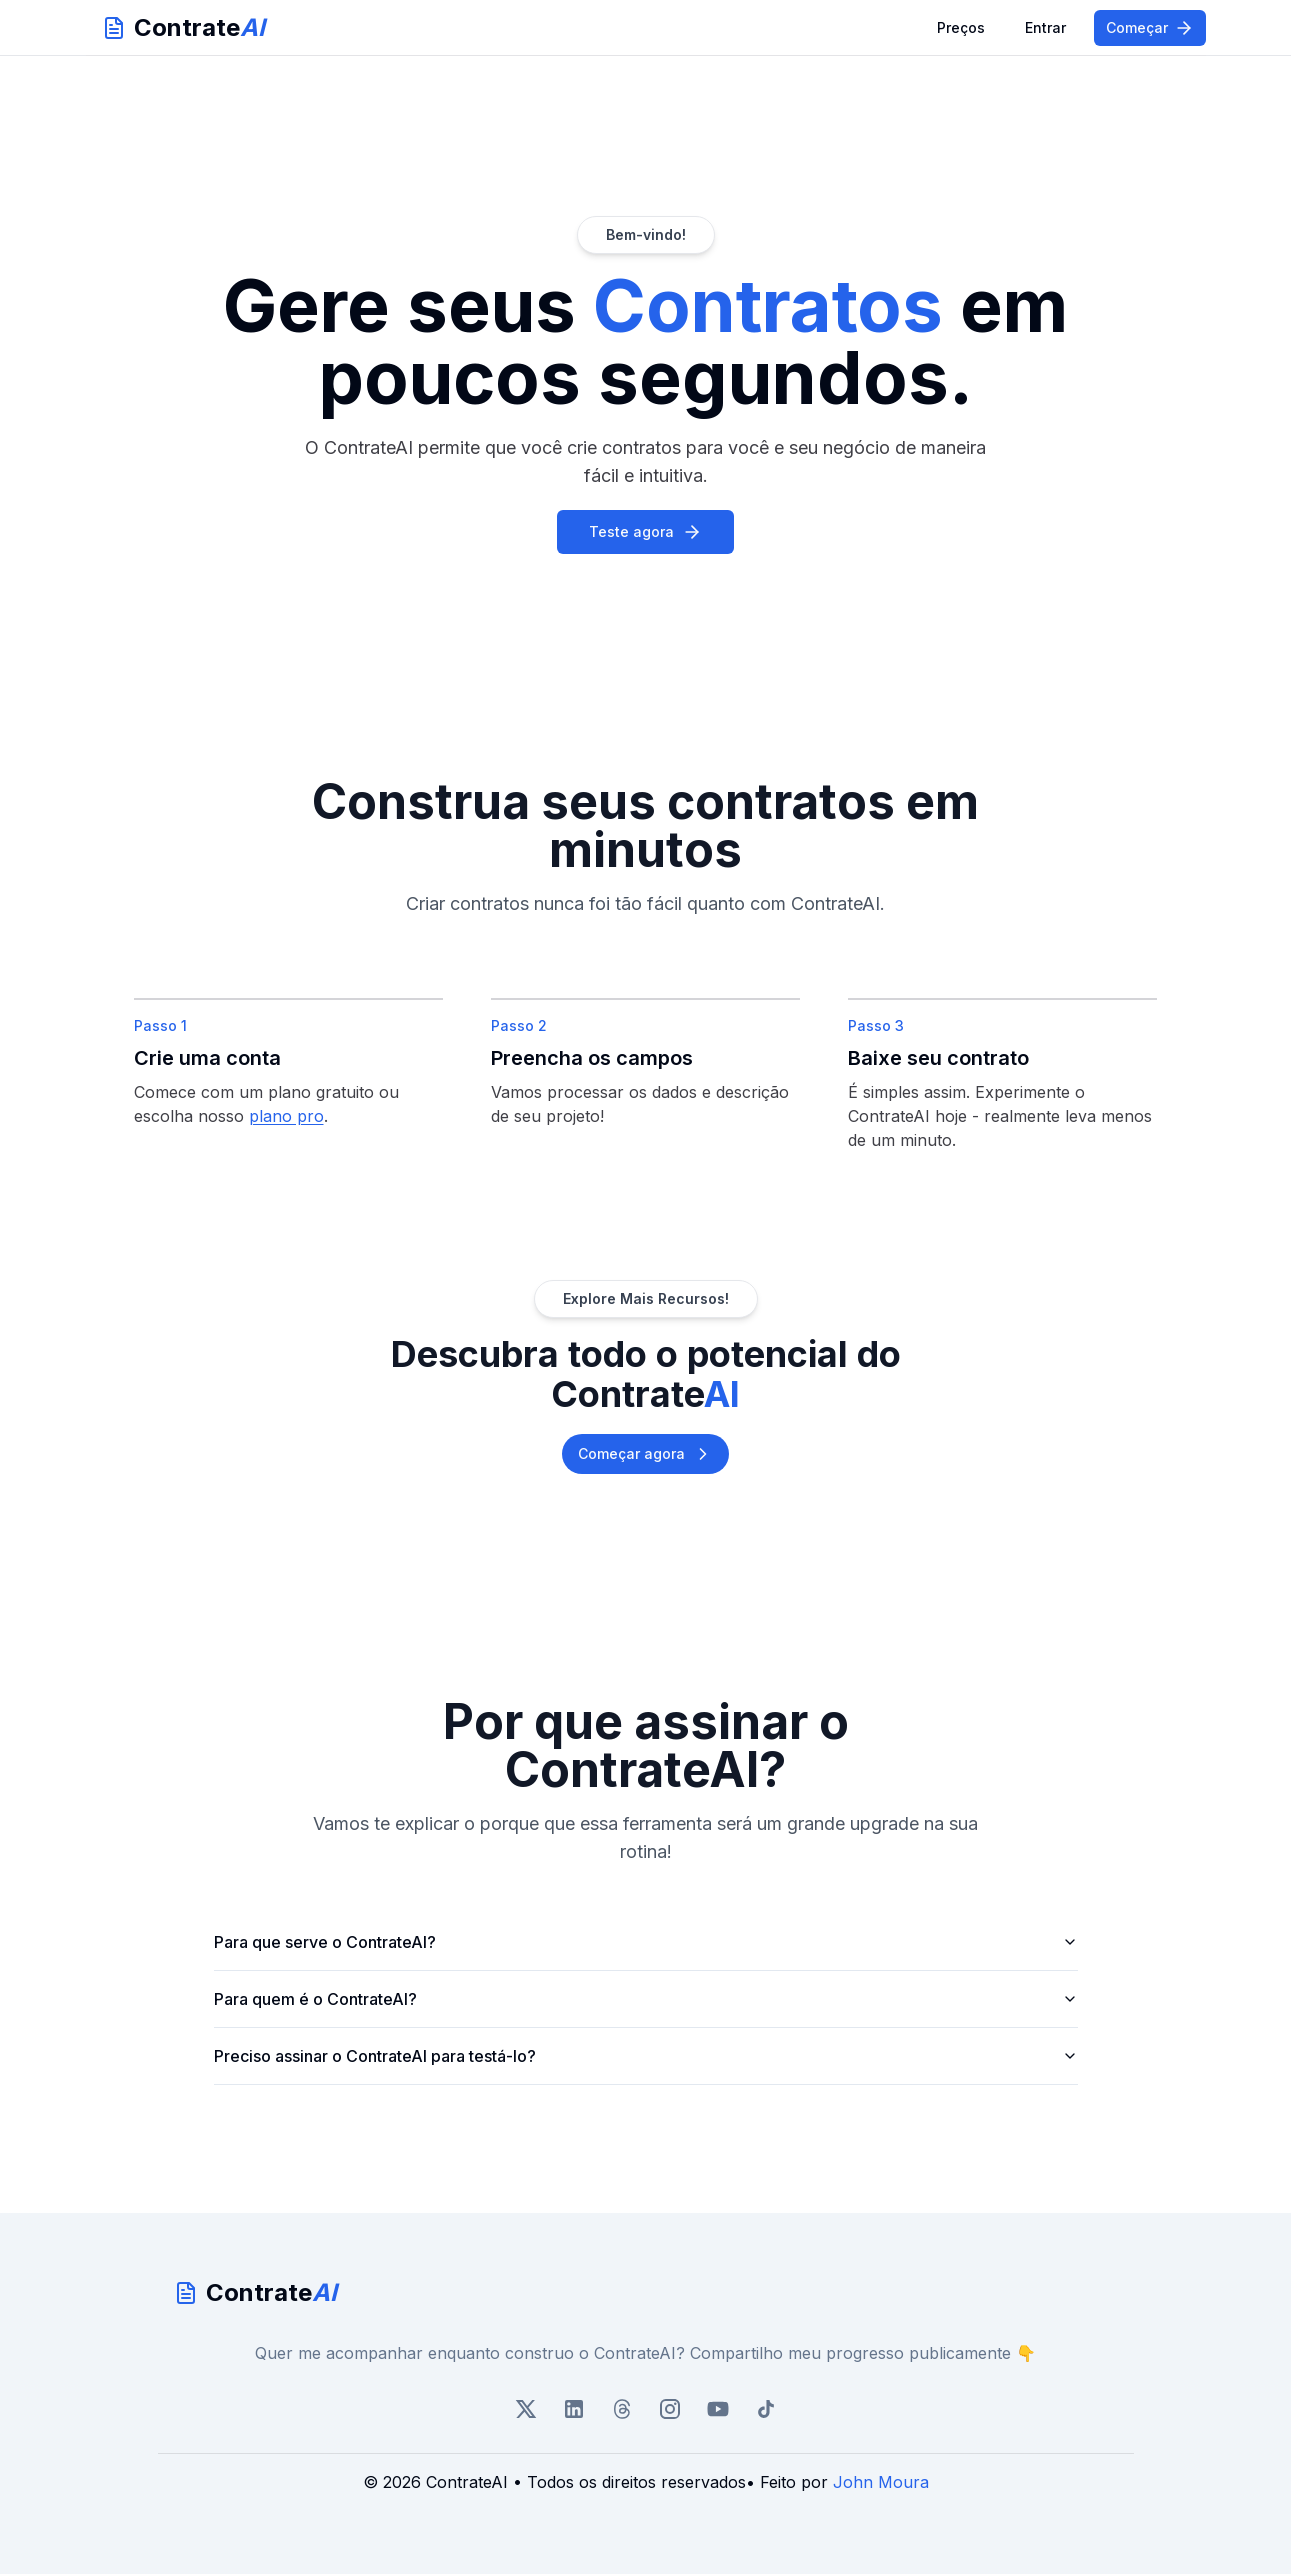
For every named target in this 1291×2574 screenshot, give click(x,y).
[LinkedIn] (574, 2409)
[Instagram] (670, 2409)
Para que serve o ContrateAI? (646, 1942)
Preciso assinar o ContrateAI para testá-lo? (646, 2056)
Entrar (1045, 27)
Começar (1150, 28)
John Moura (881, 2482)
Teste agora (645, 532)
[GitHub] (718, 2409)
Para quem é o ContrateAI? (646, 1999)
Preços (961, 27)
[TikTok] (766, 2409)
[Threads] (622, 2409)
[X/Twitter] (526, 2409)
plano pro (286, 1116)
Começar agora (645, 1454)
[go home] (646, 2293)
